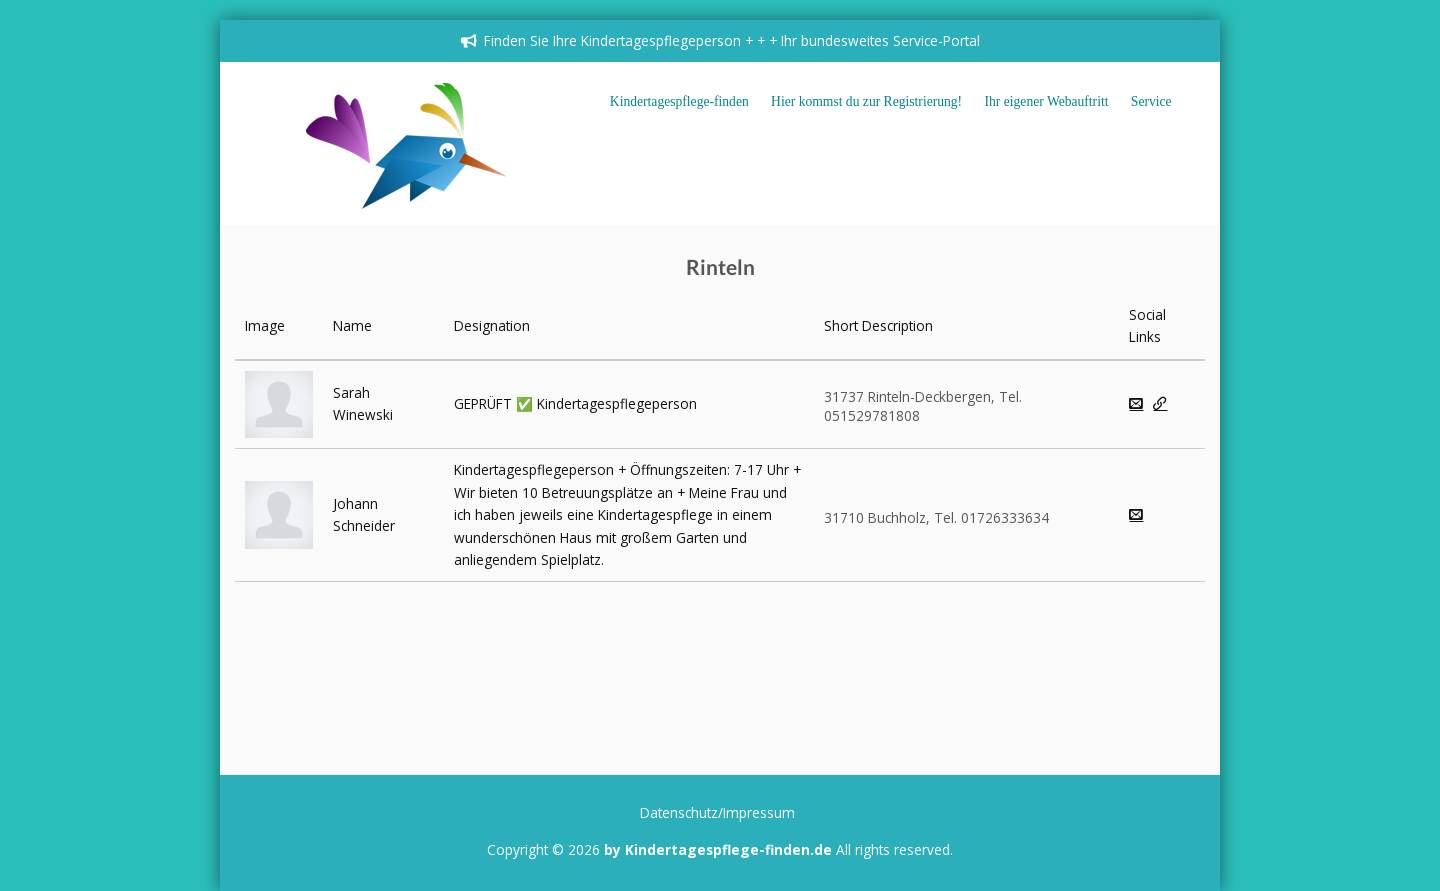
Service (1151, 101)
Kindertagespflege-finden (679, 101)
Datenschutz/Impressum (717, 812)
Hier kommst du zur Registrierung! (866, 101)
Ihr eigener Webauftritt (1047, 101)
